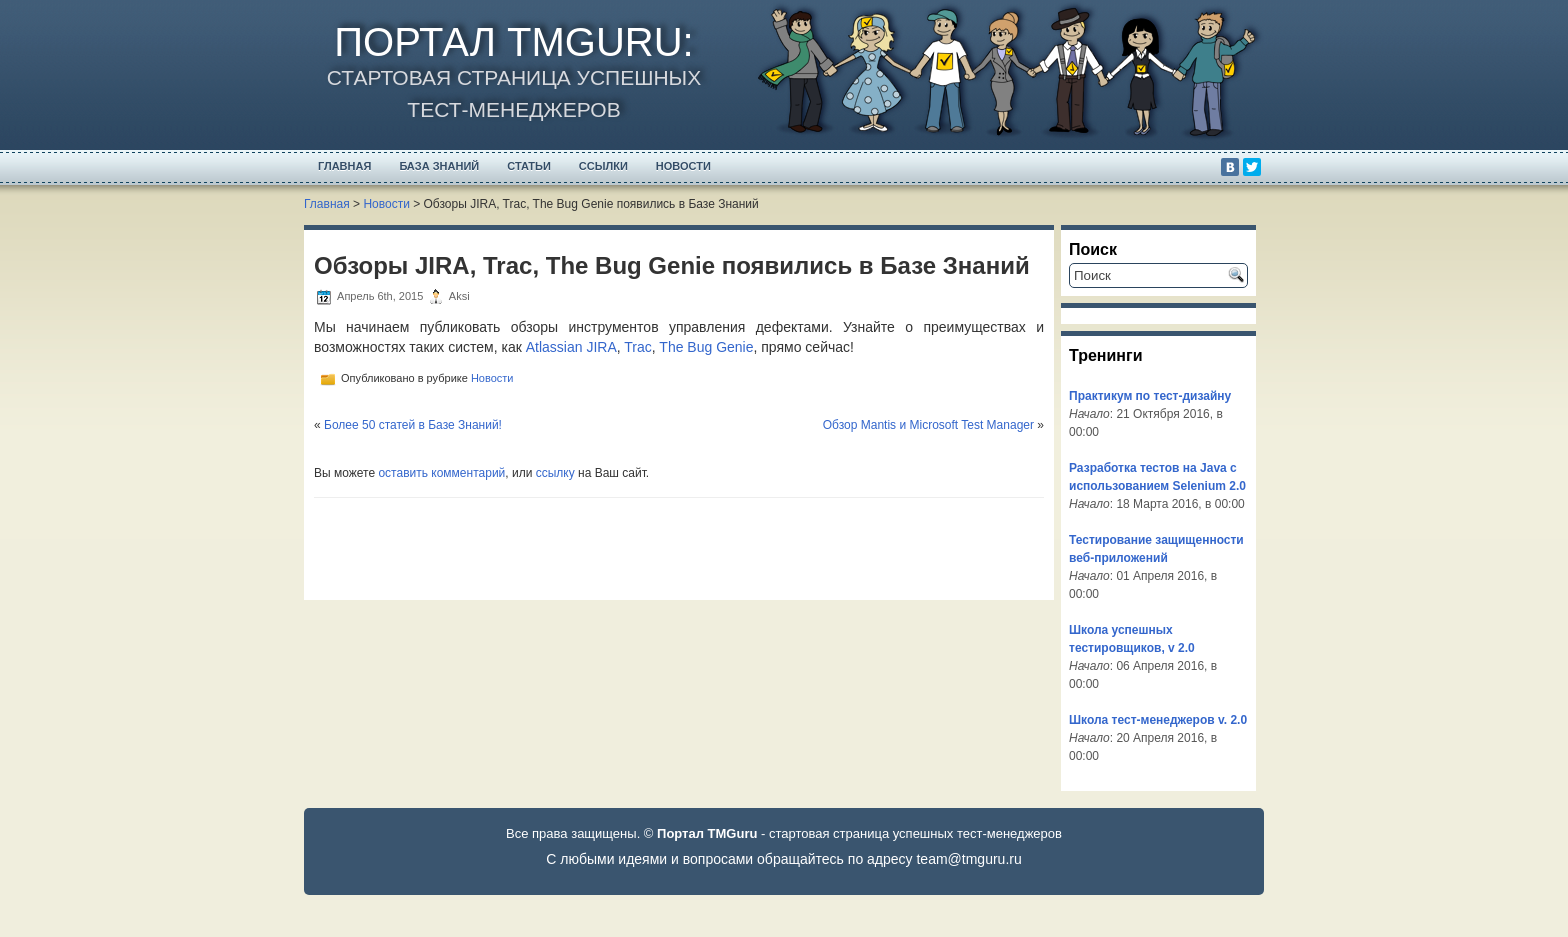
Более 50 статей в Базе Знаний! (413, 425)
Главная (344, 166)
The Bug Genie (706, 347)
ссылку (555, 473)
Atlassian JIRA (571, 347)
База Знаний (439, 166)
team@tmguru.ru (968, 859)
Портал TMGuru (508, 42)
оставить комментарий (441, 473)
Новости (683, 166)
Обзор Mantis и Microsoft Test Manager (928, 425)
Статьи (529, 166)
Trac (637, 347)
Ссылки (603, 166)
